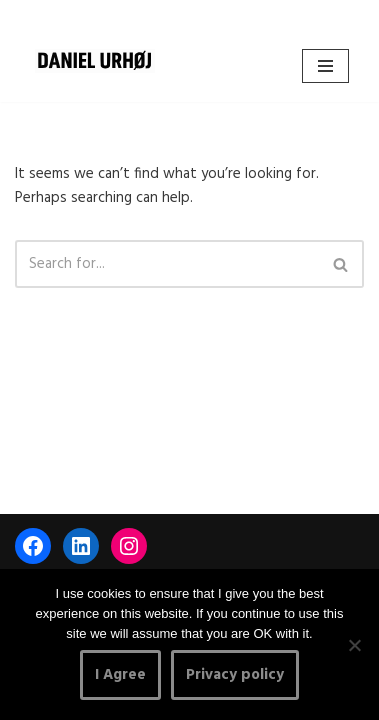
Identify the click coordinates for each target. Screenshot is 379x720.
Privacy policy (235, 675)
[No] (354, 645)
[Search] (167, 264)
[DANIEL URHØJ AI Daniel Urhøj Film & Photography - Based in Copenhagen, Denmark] (95, 61)
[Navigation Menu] (325, 66)
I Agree (120, 675)
